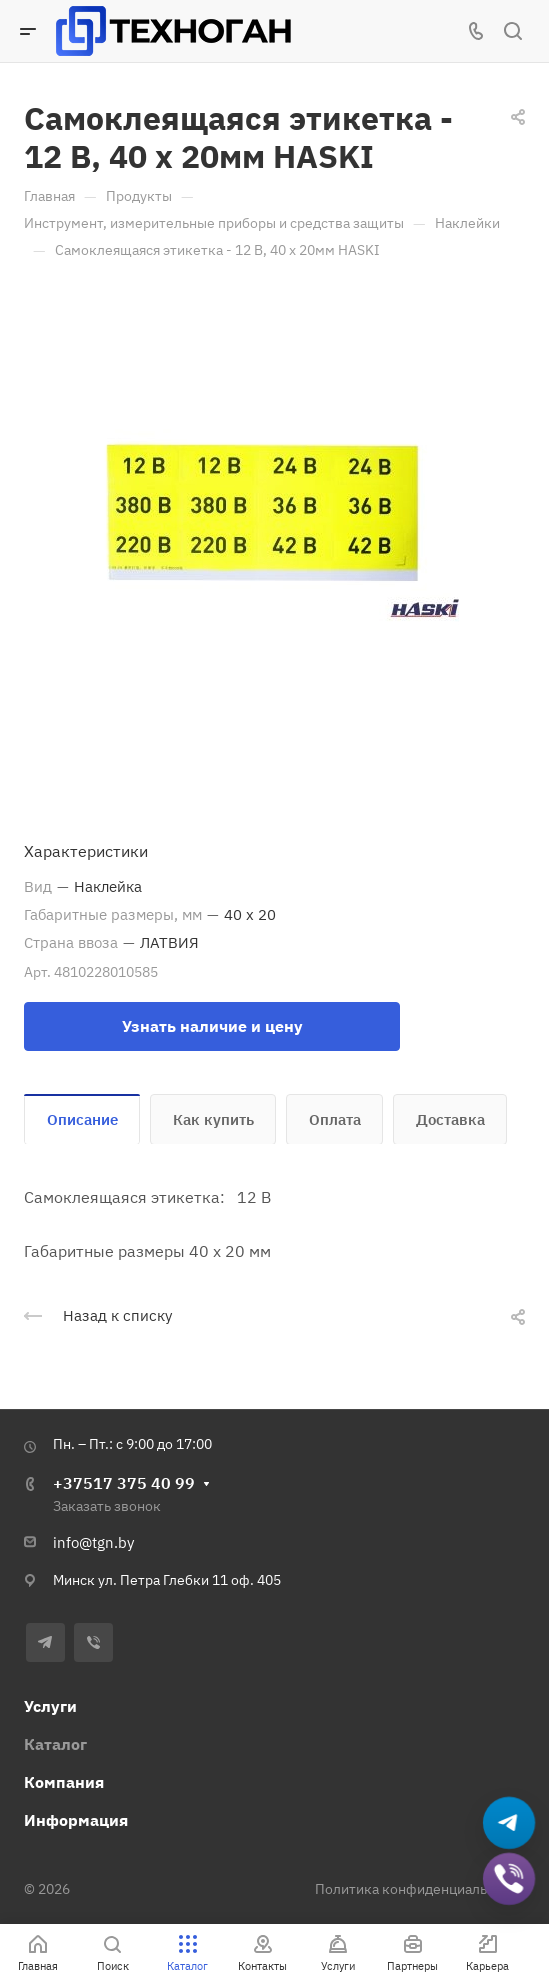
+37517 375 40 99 (124, 1483)
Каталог (55, 1744)
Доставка (450, 1119)
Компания (64, 1782)
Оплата (335, 1119)
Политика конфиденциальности (420, 1889)
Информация (76, 1820)
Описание (82, 1119)
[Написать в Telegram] (509, 1823)
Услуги (50, 1706)
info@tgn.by (93, 1542)
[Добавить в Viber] (509, 1879)
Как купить (213, 1119)
